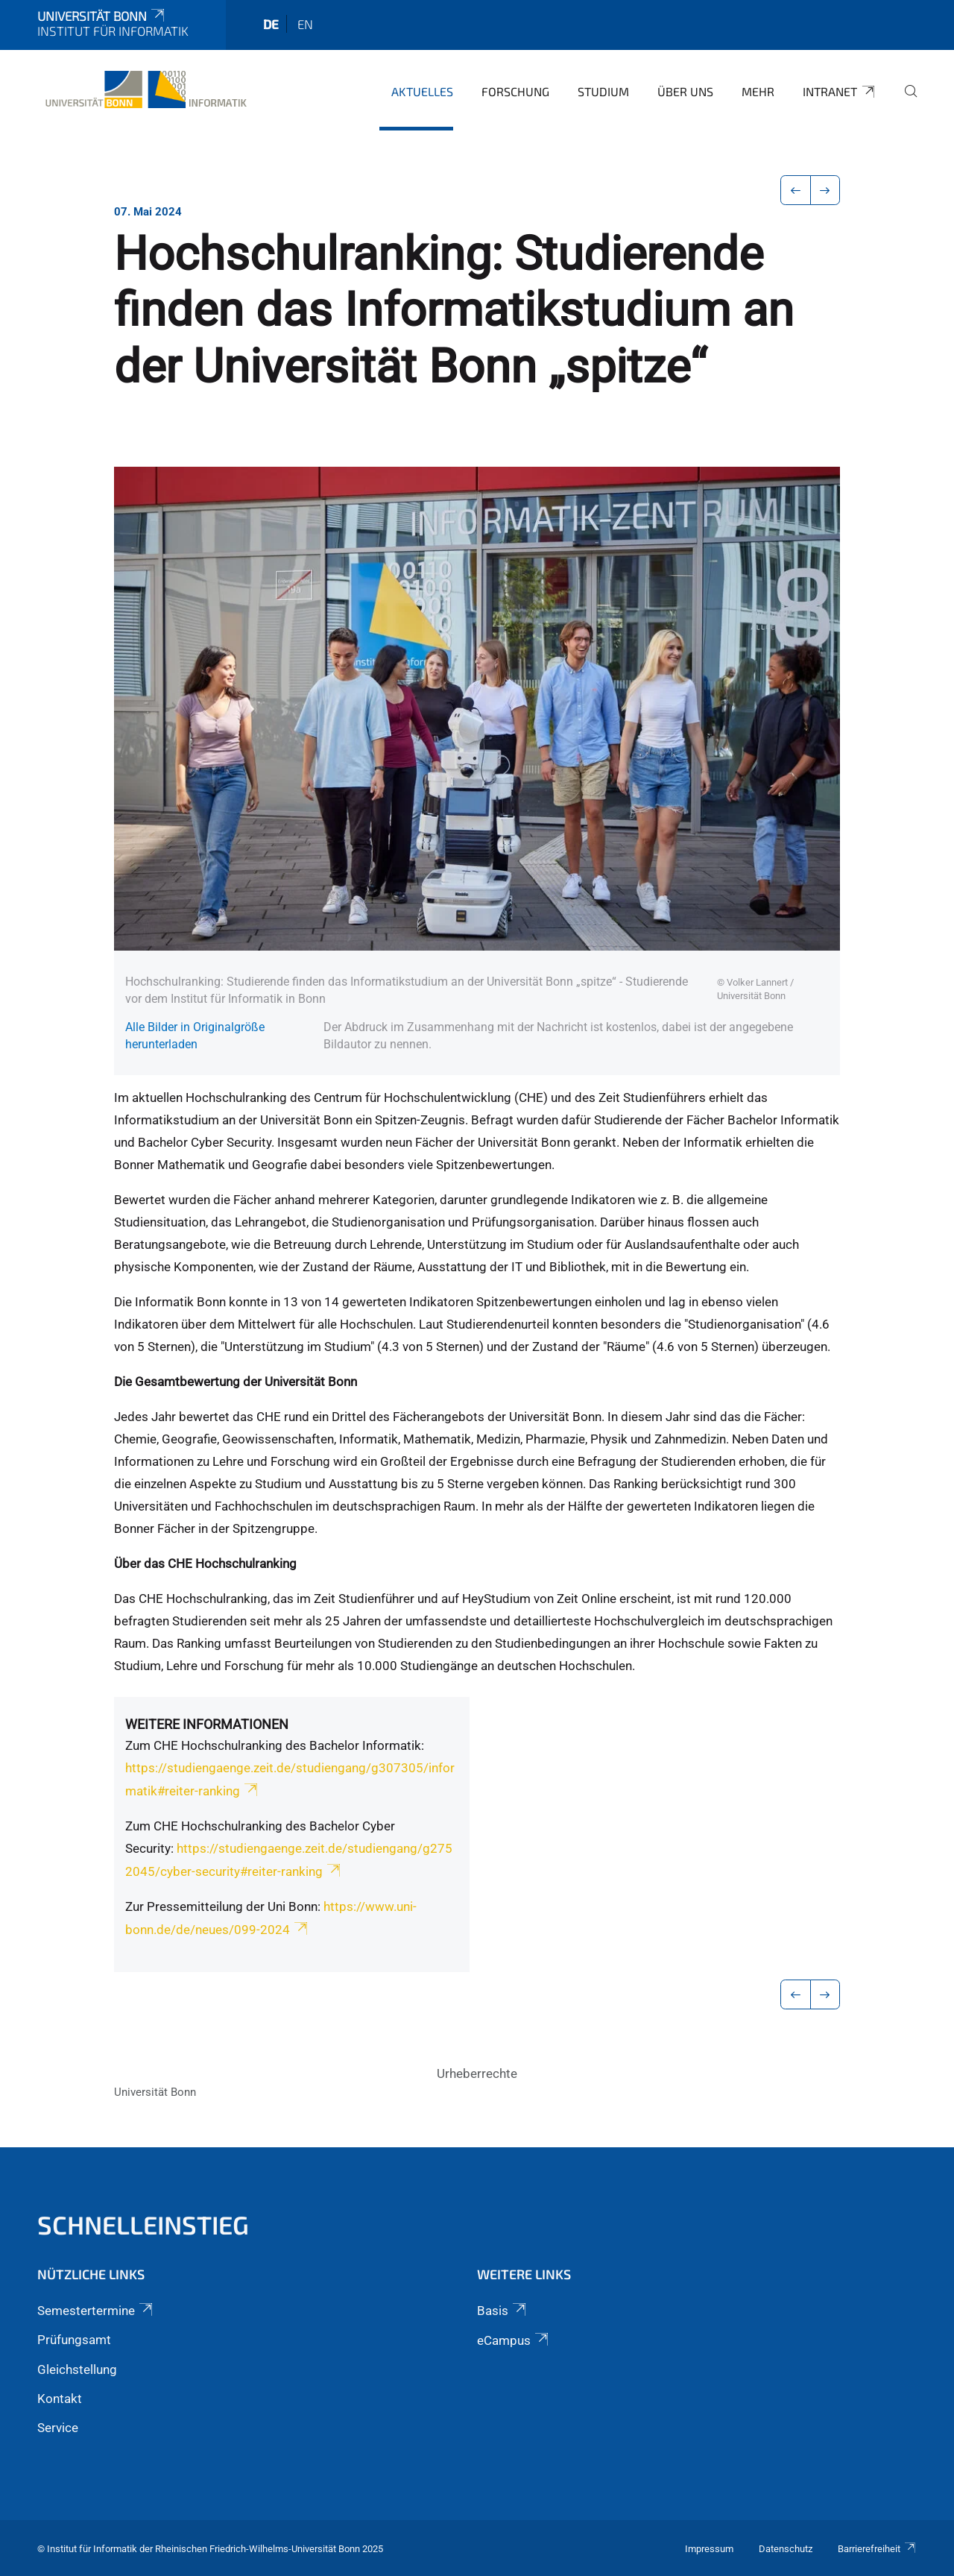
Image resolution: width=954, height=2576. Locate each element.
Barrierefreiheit (877, 2548)
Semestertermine (96, 2310)
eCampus (514, 2340)
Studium (603, 91)
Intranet (839, 92)
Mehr (758, 91)
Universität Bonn (102, 15)
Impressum (709, 2548)
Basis (502, 2310)
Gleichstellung (77, 2369)
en (305, 23)
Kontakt (59, 2398)
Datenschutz (785, 2548)
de (271, 23)
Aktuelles (422, 91)
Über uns (685, 91)
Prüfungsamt (74, 2339)
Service (57, 2427)
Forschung (515, 91)
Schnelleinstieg (143, 2224)
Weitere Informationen (206, 1724)
